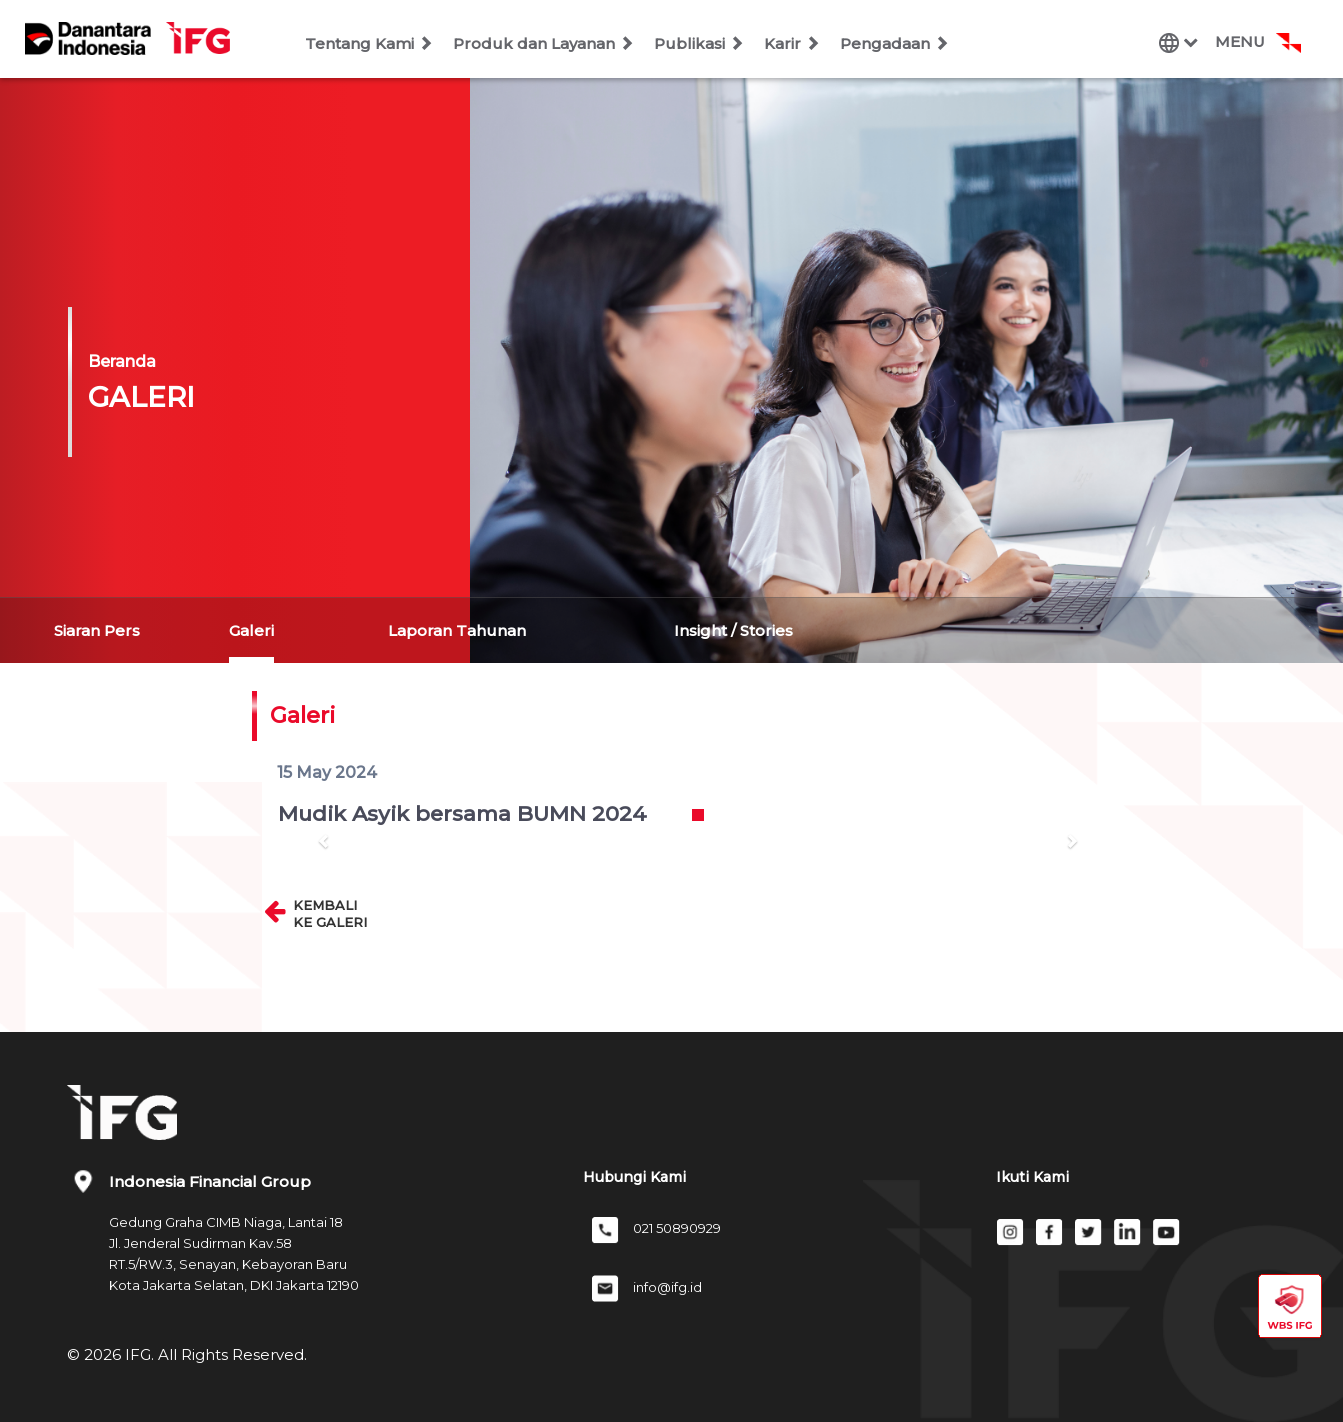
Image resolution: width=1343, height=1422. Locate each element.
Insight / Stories (733, 630)
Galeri (251, 630)
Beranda (122, 361)
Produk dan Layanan (543, 43)
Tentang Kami (369, 43)
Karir (792, 43)
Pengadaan (894, 43)
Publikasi (699, 43)
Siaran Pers (97, 630)
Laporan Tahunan (457, 630)
